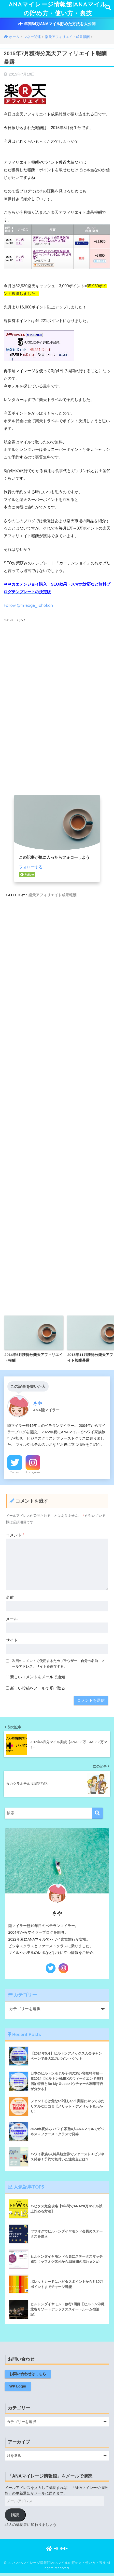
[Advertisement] (45, 667)
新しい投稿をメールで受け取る (37, 1691)
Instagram (33, 1475)
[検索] (97, 1816)
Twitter (14, 1475)
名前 (10, 1600)
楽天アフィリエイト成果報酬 (52, 898)
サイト (12, 1643)
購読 (15, 2518)
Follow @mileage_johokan (28, 608)
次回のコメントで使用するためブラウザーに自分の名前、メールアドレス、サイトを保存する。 (58, 1667)
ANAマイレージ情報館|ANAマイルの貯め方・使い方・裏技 (57, 10)
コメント (15, 1538)
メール (12, 1622)
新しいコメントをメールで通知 (37, 1680)
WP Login (17, 2389)
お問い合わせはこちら (27, 2377)
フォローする (31, 870)
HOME (57, 2552)
